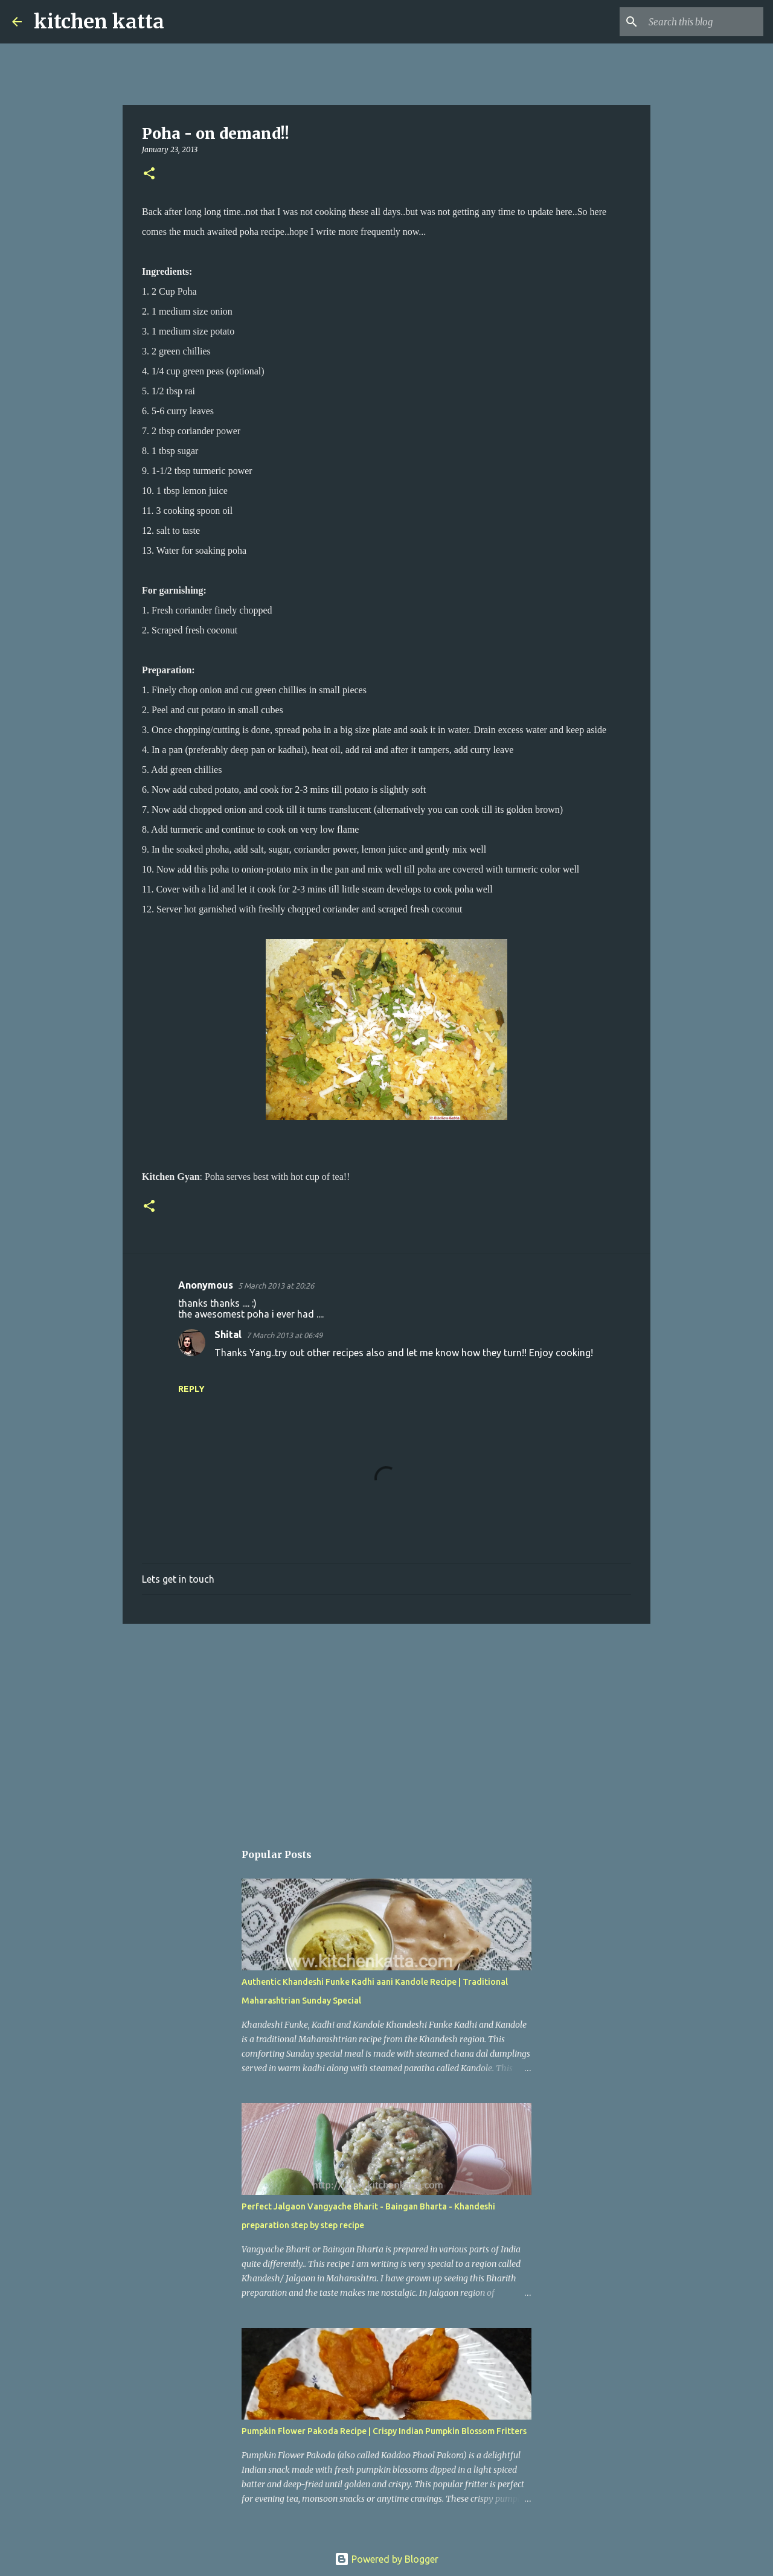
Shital (228, 1334)
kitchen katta (99, 22)
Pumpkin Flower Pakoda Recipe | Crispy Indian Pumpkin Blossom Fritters (384, 2431)
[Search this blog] (700, 21)
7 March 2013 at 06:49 (284, 1335)
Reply (191, 1389)
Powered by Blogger (386, 2559)
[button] (149, 174)
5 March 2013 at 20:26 (276, 1285)
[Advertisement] (386, 1726)
